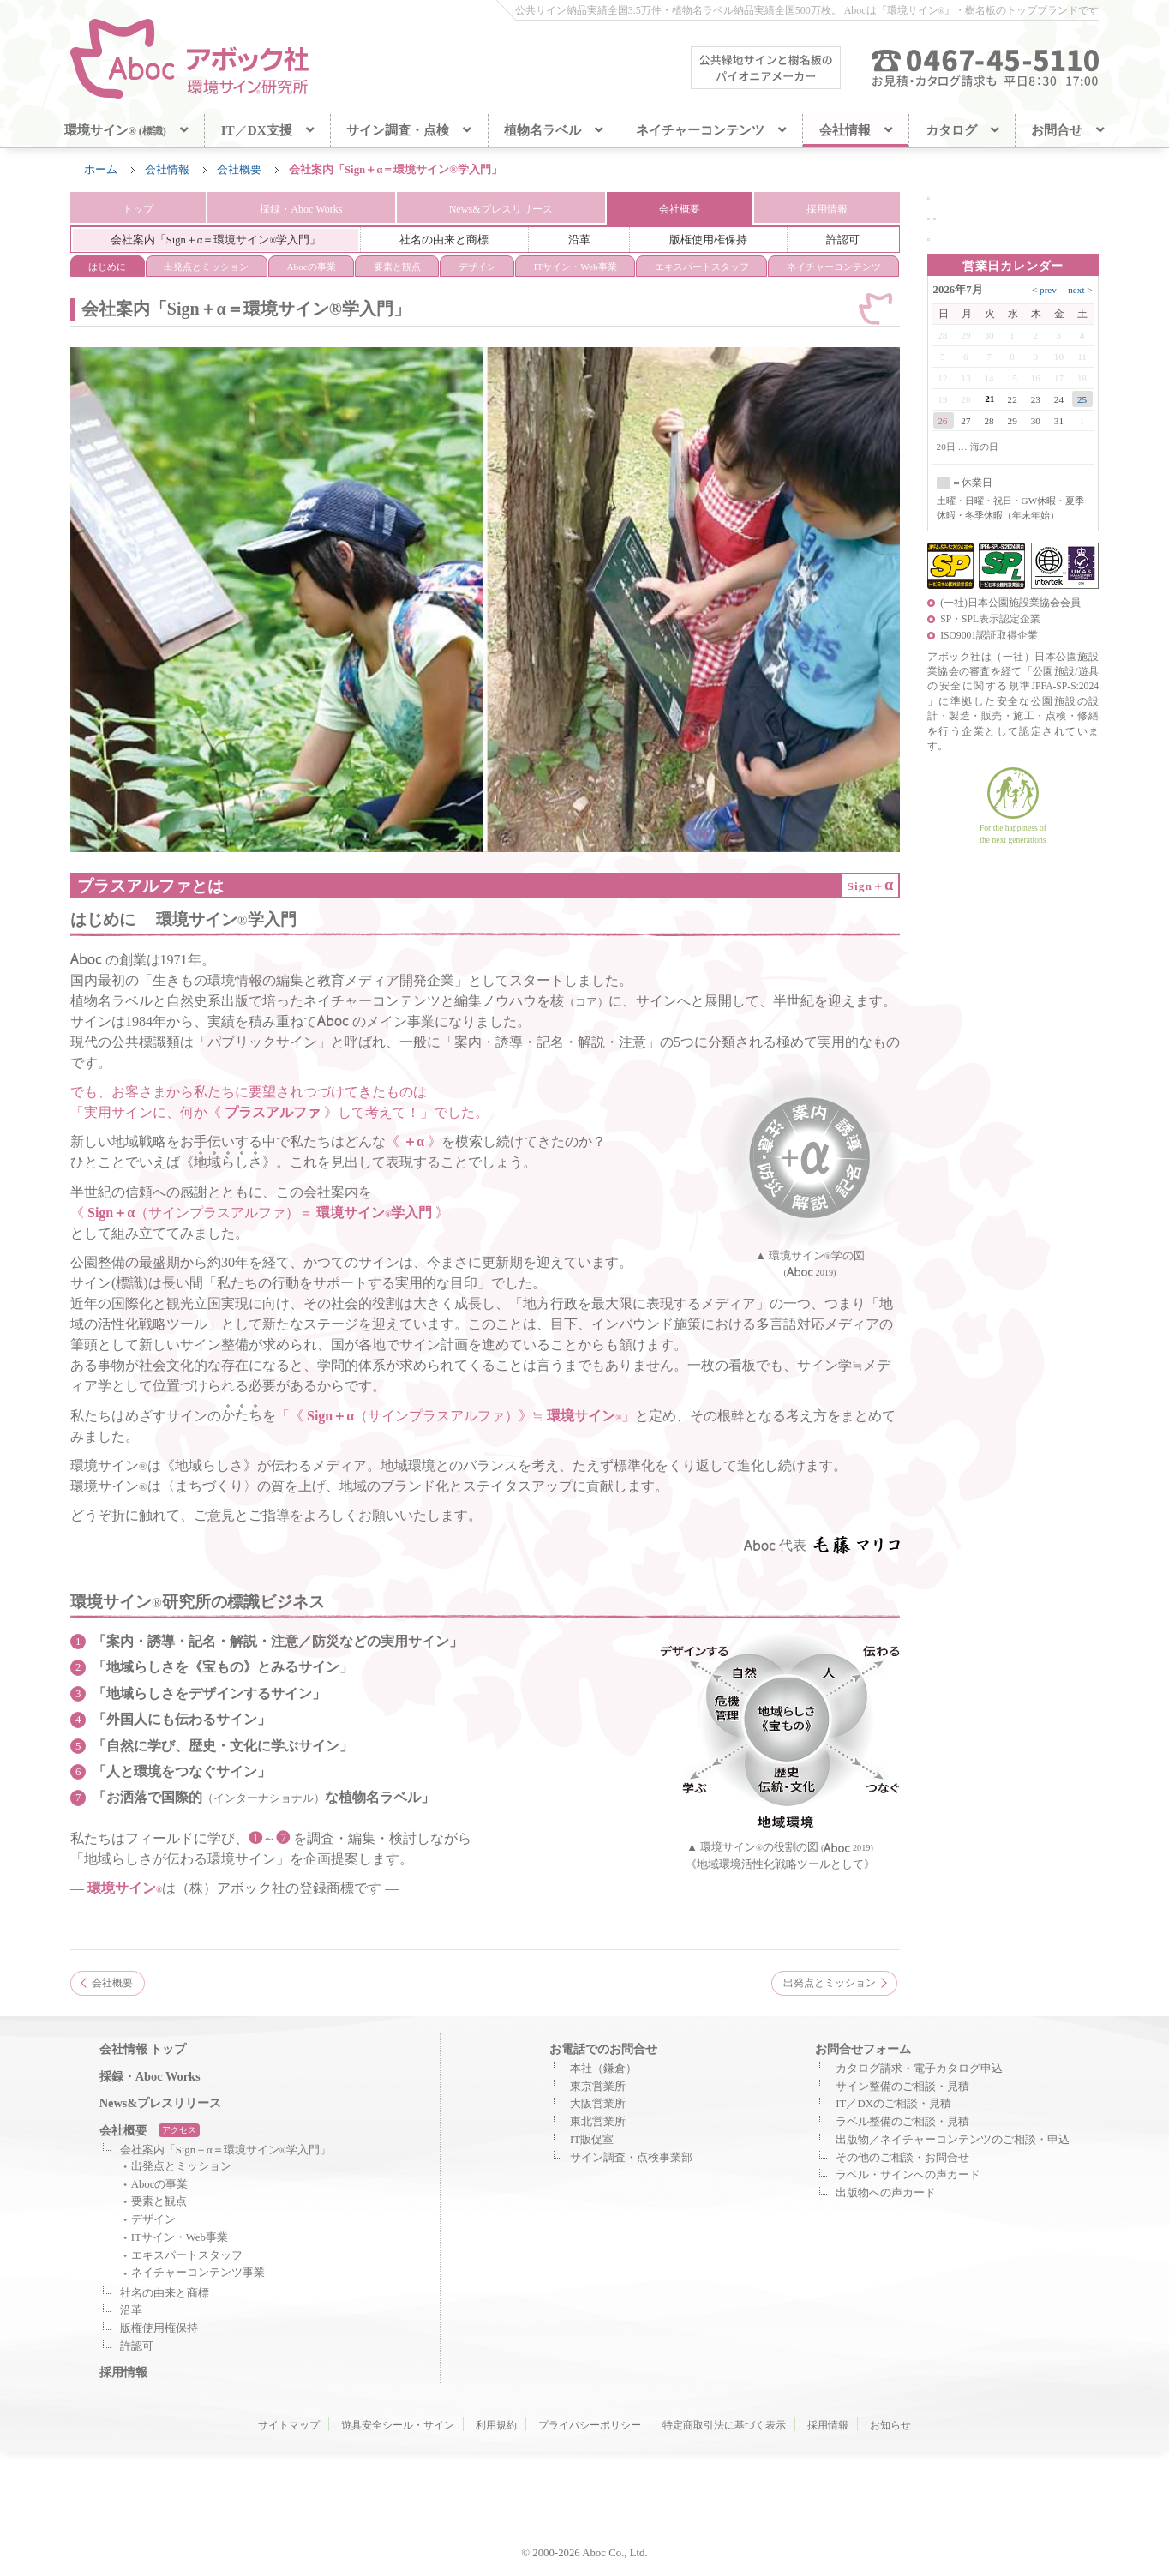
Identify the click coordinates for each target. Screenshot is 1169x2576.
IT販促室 (592, 2141)
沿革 (579, 241)
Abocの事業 (310, 268)
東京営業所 (598, 2087)
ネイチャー (834, 268)
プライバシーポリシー (589, 2426)
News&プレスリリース (160, 2104)
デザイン (477, 268)
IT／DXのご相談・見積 (893, 2105)
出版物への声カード (886, 2194)
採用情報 (828, 209)
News (501, 209)
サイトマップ (289, 2426)
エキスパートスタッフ (187, 2256)
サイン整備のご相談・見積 (902, 2087)
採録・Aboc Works (150, 2077)
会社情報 (167, 170)
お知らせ (890, 2426)
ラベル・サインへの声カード (908, 2177)
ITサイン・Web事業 (179, 2238)
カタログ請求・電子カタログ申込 (919, 2069)
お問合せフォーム (863, 2050)
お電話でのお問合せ (603, 2050)
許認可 (843, 241)
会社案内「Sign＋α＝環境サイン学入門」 (225, 2151)
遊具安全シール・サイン (397, 2426)
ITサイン (575, 268)
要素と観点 (397, 268)
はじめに (107, 268)
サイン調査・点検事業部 (631, 2159)
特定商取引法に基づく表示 (724, 2426)
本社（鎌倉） (603, 2069)
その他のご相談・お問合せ (902, 2159)
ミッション (206, 268)
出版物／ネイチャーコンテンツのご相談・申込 (953, 2141)
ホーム (100, 170)
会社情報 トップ (143, 2050)
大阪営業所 (598, 2105)
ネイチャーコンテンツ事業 (198, 2274)
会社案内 (216, 241)
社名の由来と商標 (444, 241)
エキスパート (702, 268)
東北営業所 (598, 2123)
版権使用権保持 (708, 241)
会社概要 (239, 170)
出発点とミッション (829, 1984)
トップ (136, 209)
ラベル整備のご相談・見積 (902, 2123)
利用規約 (496, 2426)
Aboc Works (299, 209)
